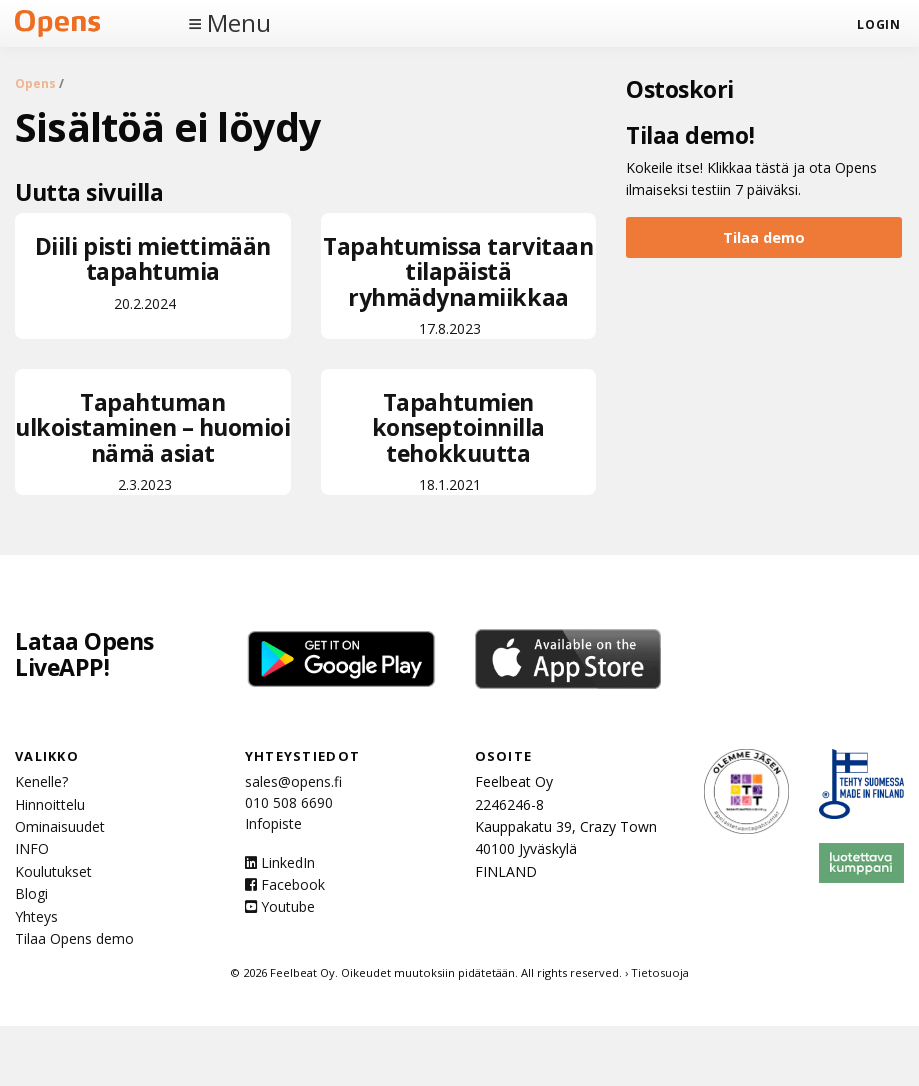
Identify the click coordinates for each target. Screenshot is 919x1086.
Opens (35, 83)
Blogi (31, 893)
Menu (239, 23)
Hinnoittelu (50, 804)
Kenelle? (41, 781)
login (878, 24)
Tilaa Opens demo (74, 938)
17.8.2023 (459, 284)
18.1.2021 (459, 440)
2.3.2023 (153, 440)
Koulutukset (53, 871)
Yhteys (36, 916)
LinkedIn (280, 862)
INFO (32, 848)
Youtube (280, 906)
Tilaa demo (764, 237)
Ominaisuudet (60, 826)
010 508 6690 (289, 802)
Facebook (285, 884)
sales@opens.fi (293, 781)
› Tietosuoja (657, 972)
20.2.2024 (153, 271)
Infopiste (273, 823)
